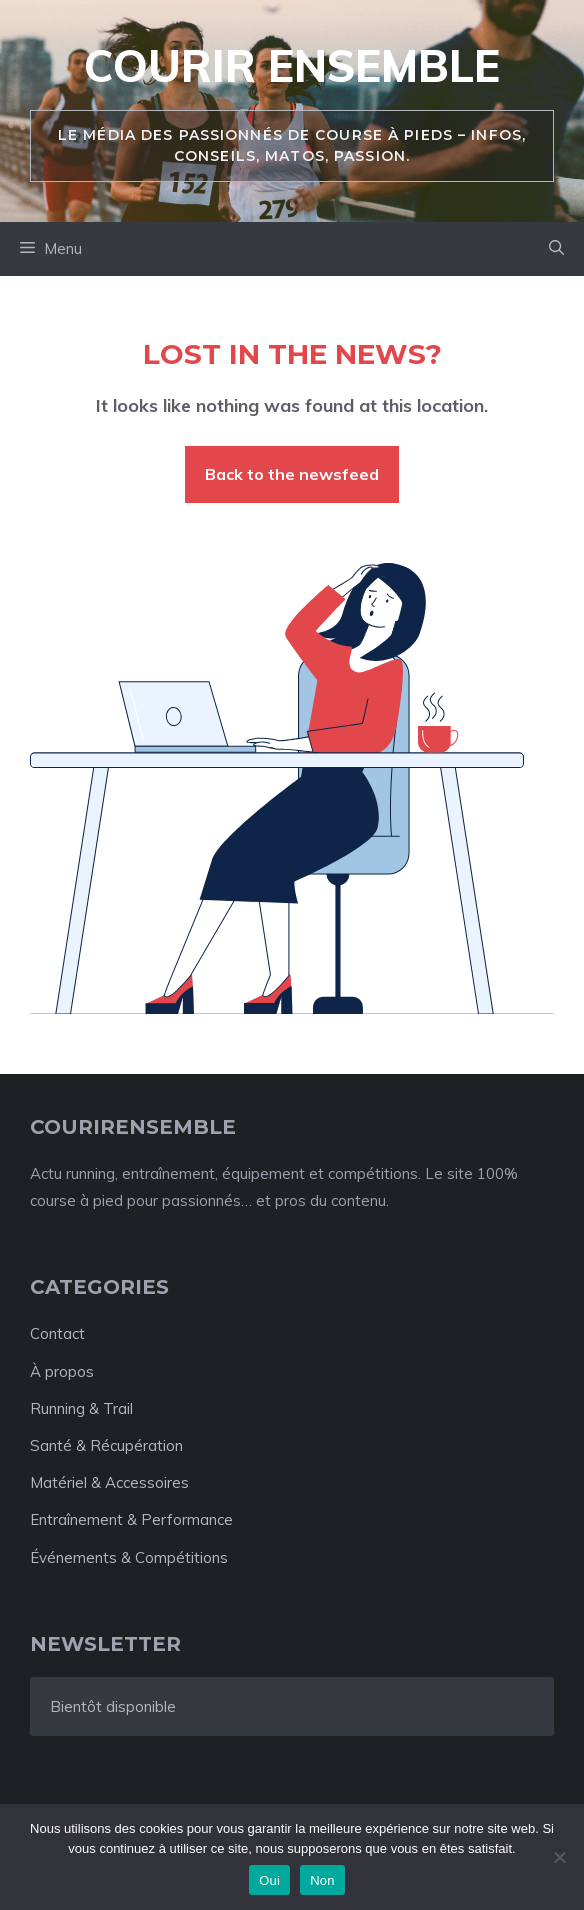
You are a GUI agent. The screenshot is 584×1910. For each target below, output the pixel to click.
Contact (57, 1333)
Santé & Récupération (106, 1445)
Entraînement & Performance (131, 1519)
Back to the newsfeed (292, 474)
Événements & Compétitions (129, 1557)
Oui (269, 1880)
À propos (62, 1371)
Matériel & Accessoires (109, 1482)
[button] (556, 249)
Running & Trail (81, 1408)
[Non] (559, 1857)
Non (322, 1880)
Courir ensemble (292, 65)
